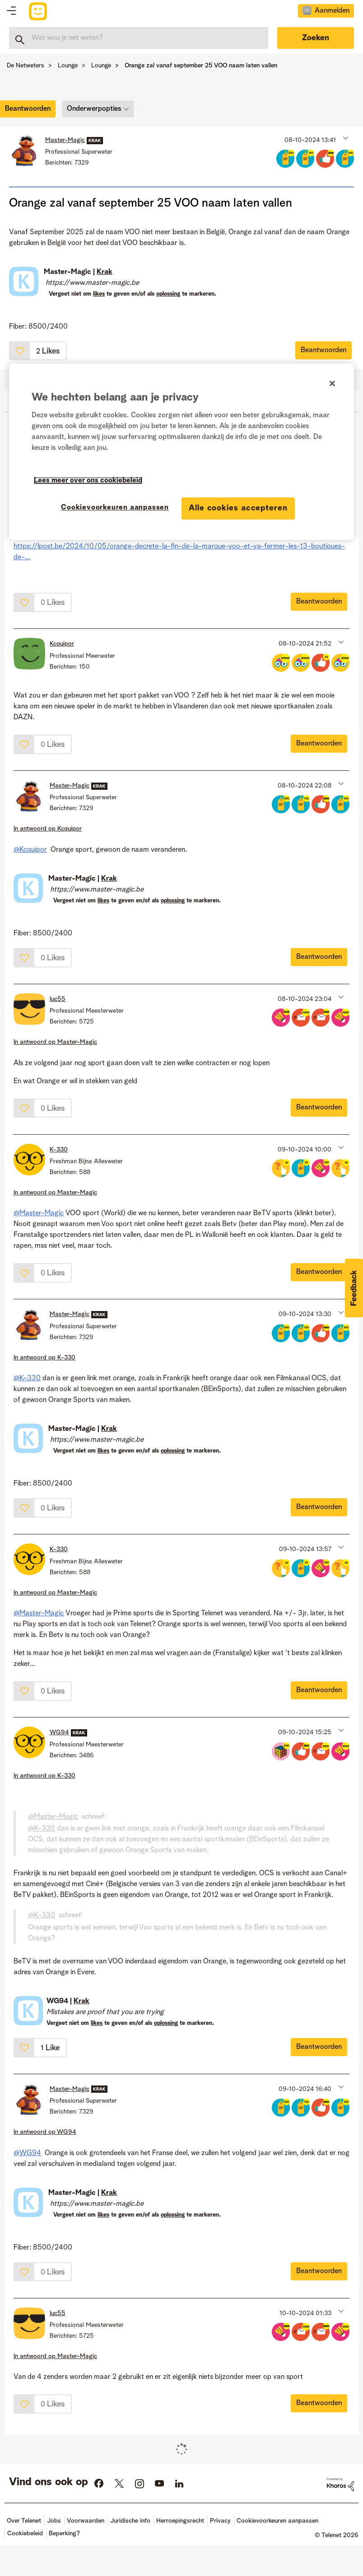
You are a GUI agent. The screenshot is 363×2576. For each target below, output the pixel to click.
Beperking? (64, 2533)
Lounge (68, 65)
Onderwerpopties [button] (94, 109)
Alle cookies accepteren (238, 508)
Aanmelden (332, 10)
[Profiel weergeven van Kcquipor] (62, 644)
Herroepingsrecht (180, 2521)
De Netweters (25, 65)
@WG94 (27, 2153)
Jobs (54, 2521)
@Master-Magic (39, 1213)
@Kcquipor (30, 850)
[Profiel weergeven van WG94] (59, 1732)
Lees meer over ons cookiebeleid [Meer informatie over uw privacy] (88, 480)
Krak (104, 272)
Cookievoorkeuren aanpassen (277, 2521)
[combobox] (138, 38)
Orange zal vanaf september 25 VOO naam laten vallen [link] (201, 65)
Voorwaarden (85, 2521)
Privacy (220, 2521)
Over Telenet (24, 2521)
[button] (344, 137)
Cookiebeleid (25, 2533)
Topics (11, 11)
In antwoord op (48, 829)
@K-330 (27, 1378)
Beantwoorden (323, 350)
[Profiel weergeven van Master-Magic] (65, 140)
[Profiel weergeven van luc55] (57, 999)
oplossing (168, 294)
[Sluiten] (332, 383)
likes (99, 294)
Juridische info (130, 2521)
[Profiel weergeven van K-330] (59, 1149)
